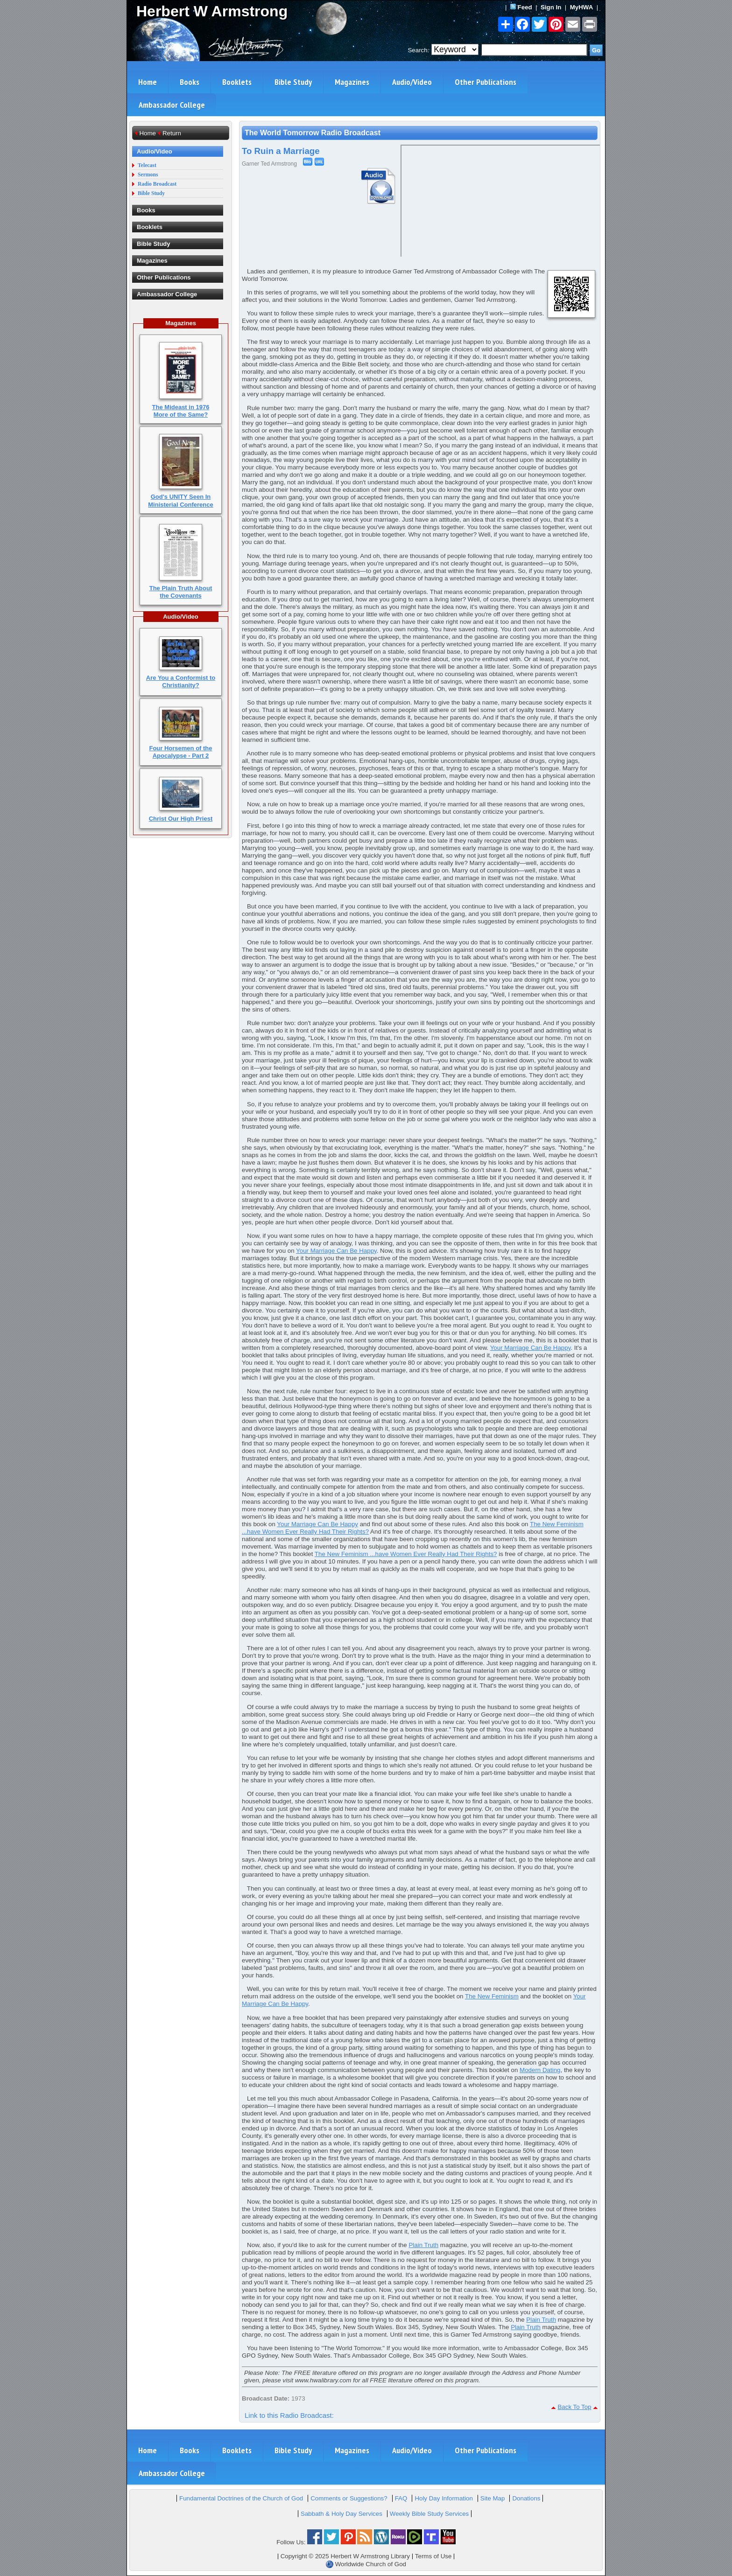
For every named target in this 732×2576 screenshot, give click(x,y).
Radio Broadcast (157, 184)
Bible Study (293, 82)
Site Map (492, 2498)
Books (189, 82)
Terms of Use (433, 2556)
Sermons (148, 175)
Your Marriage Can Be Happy (336, 1250)
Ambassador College (172, 104)
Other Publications (485, 82)
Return (171, 133)
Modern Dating (540, 2069)
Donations (526, 2498)
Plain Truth (423, 2244)
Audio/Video (412, 82)
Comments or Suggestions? (348, 2498)
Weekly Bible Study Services (429, 2513)
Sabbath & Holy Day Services (341, 2513)
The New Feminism (492, 1996)
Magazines (352, 82)
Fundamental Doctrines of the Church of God (241, 2498)
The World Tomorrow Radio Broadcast (312, 133)
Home (147, 82)
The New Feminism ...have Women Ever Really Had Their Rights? (406, 1553)
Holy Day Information (443, 2498)
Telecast (147, 165)
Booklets (237, 82)
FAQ (401, 2498)
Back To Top (574, 2406)
